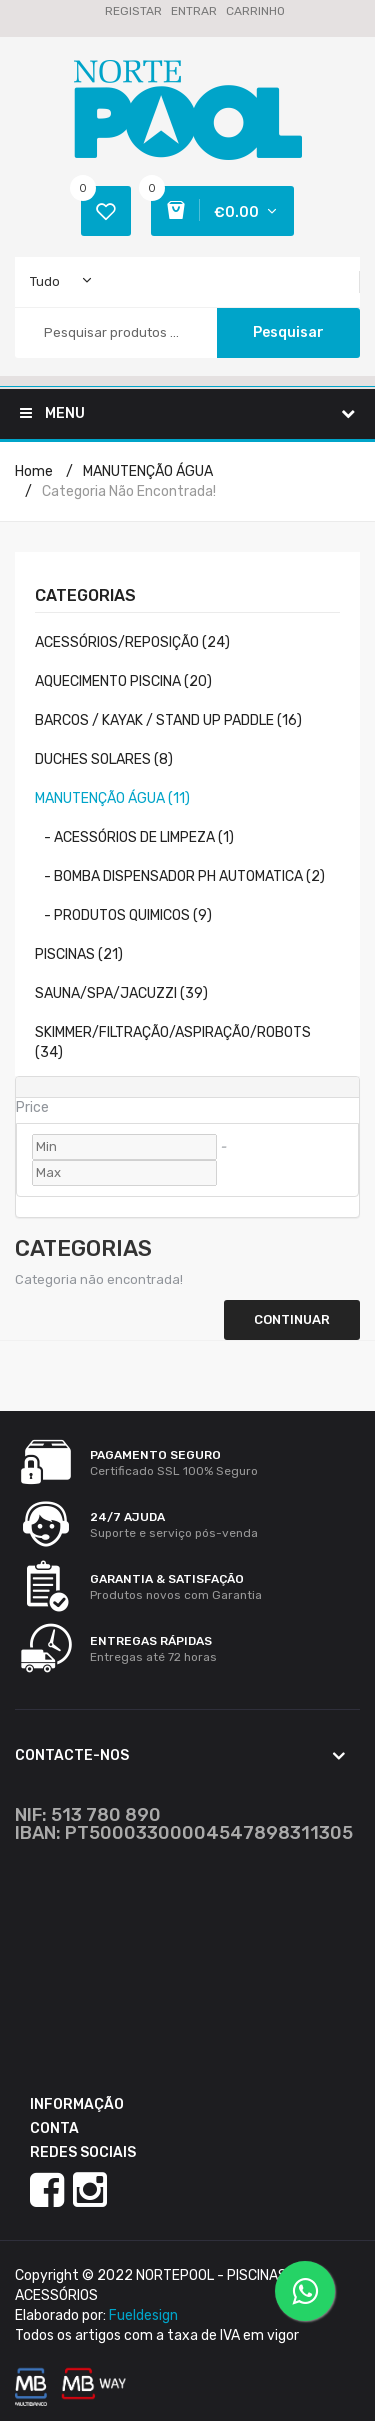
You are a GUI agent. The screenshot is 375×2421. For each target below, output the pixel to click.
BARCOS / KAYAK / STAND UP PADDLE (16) (168, 720)
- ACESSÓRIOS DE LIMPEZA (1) (134, 837)
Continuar (292, 1319)
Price (32, 1107)
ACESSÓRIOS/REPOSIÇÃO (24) (132, 642)
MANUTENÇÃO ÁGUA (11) (112, 798)
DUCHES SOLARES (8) (104, 759)
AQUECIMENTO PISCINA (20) (123, 681)
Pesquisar (288, 332)
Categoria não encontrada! (129, 491)
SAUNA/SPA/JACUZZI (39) (121, 993)
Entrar (194, 11)
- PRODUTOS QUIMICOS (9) (123, 915)
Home (34, 471)
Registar (133, 11)
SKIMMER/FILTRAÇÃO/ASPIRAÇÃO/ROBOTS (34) (173, 1042)
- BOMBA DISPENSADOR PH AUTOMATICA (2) (180, 876)
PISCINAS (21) (79, 954)
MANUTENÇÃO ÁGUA (148, 471)
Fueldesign (143, 2315)
